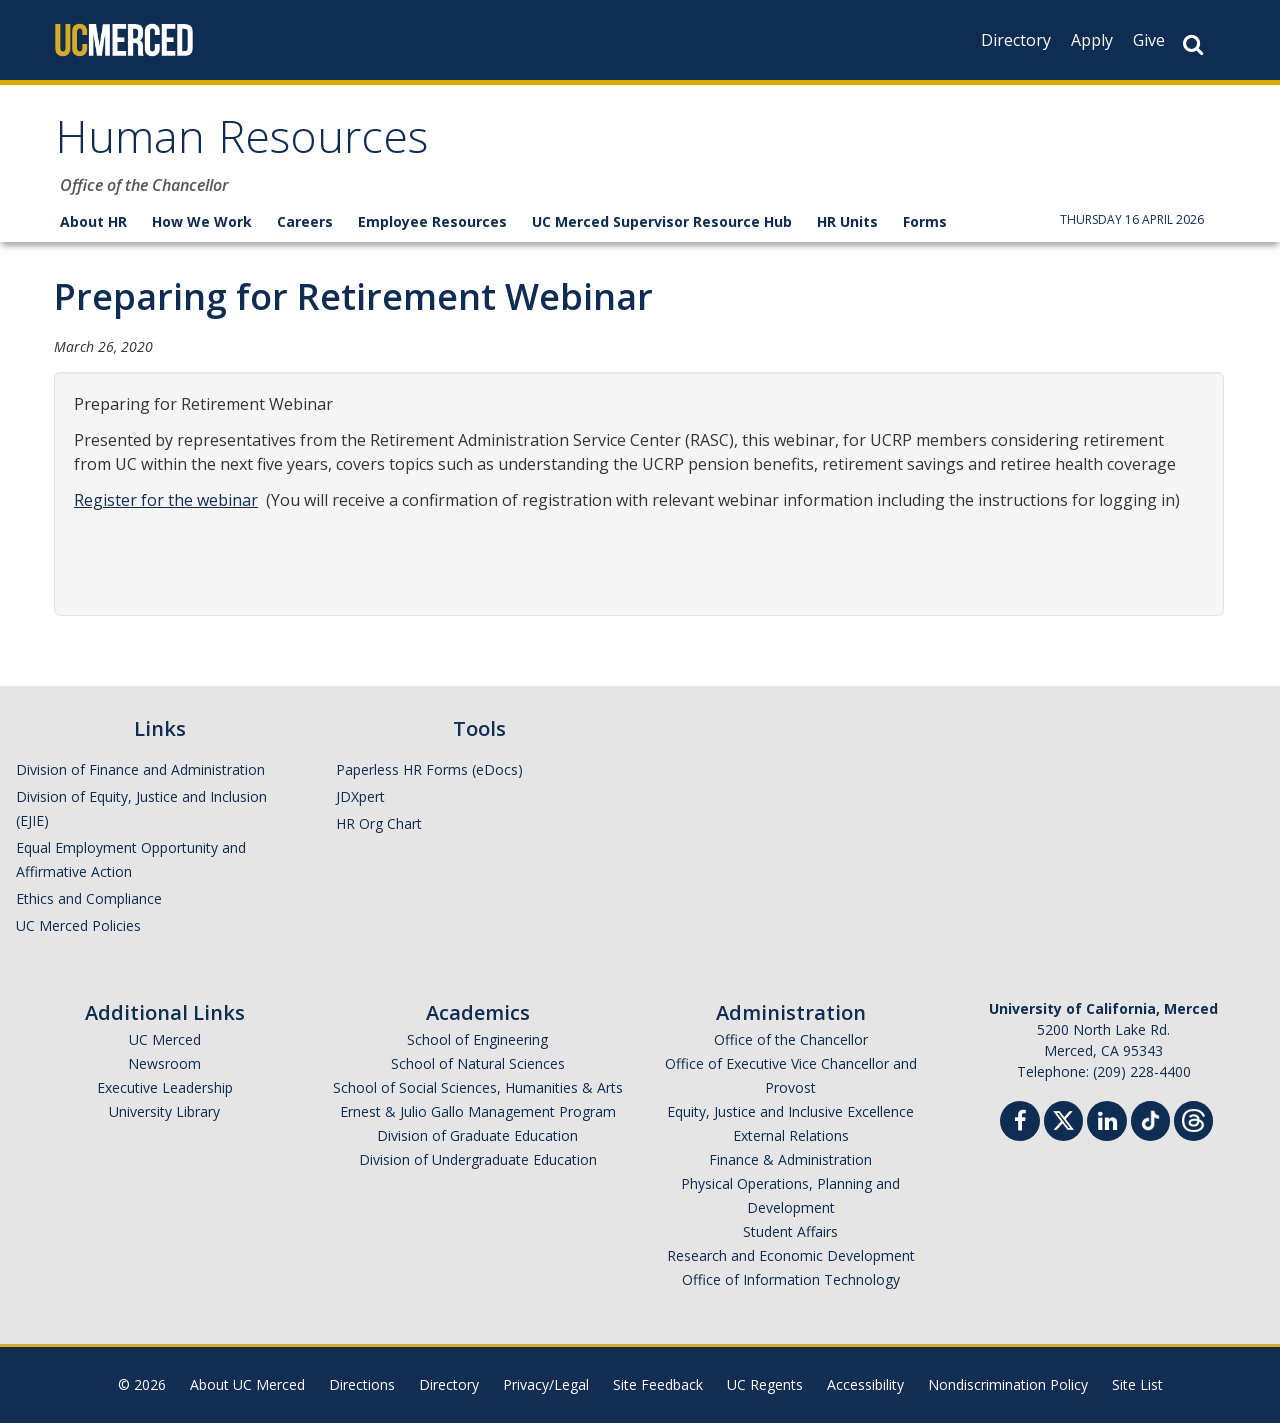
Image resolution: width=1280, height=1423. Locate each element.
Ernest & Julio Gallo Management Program (478, 1111)
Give (1149, 40)
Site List (1137, 1384)
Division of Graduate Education (477, 1135)
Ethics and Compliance (89, 898)
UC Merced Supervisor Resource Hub (662, 221)
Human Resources (241, 143)
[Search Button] (1193, 44)
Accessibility (865, 1384)
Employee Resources (432, 221)
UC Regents (765, 1384)
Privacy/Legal (546, 1384)
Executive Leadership (165, 1087)
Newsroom (164, 1063)
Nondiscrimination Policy (1008, 1384)
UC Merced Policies (78, 925)
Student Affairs (790, 1231)
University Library (164, 1111)
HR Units (847, 221)
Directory (1016, 40)
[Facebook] (1020, 1123)
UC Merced (165, 1039)
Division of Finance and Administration (140, 769)
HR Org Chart (379, 823)
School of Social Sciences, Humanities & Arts (478, 1087)
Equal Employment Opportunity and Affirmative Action (131, 859)
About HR (93, 221)
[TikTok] (1150, 1118)
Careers (305, 221)
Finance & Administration (790, 1159)
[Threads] (1193, 1118)
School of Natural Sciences (478, 1063)
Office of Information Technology (791, 1279)
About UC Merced (247, 1384)
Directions (362, 1384)
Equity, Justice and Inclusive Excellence (790, 1111)
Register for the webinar (166, 500)
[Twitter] (1063, 1118)
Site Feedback (658, 1384)
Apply (1092, 40)
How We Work (202, 221)
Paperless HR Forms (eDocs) (429, 769)
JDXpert (360, 796)
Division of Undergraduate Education (478, 1159)
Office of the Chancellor (791, 1039)
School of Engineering (477, 1039)
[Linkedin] (1107, 1123)
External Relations (791, 1135)
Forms (925, 221)
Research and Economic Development (791, 1255)
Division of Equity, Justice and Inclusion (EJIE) (141, 808)
